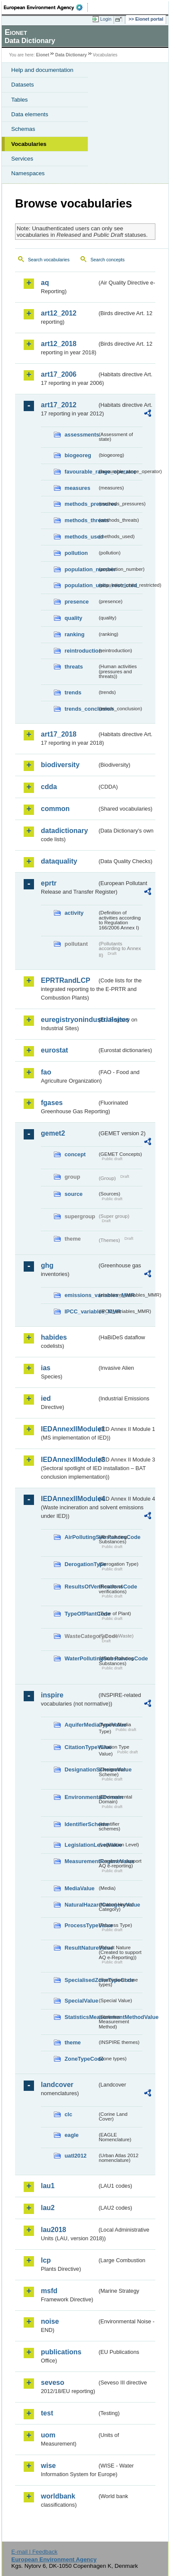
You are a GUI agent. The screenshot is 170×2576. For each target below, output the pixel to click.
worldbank (58, 2496)
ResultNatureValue (81, 1947)
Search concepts (107, 259)
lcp (46, 2260)
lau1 (48, 2185)
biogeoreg (78, 455)
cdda (49, 786)
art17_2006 (59, 374)
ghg (47, 1265)
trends (73, 692)
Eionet (42, 55)
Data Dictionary (71, 55)
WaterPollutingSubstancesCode (81, 1658)
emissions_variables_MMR (81, 1295)
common (55, 808)
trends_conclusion (81, 709)
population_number (81, 569)
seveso (52, 2382)
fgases (52, 1102)
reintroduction (81, 650)
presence (77, 601)
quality (73, 618)
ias (45, 1368)
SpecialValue (81, 2000)
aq (45, 282)
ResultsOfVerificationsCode (81, 1586)
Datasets (22, 84)
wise (48, 2465)
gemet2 (53, 1133)
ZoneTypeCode (81, 2059)
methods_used (81, 536)
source (74, 1194)
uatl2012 (76, 2155)
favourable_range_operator (81, 471)
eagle (72, 2135)
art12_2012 (59, 313)
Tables (19, 99)
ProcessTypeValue (81, 1925)
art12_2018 (59, 343)
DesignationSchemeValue (81, 1769)
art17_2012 (59, 405)
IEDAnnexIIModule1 (69, 1429)
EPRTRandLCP (65, 980)
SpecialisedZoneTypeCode (81, 1980)
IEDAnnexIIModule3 (69, 1459)
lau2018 (53, 2229)
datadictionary (64, 830)
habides (54, 1337)
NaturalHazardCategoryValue (81, 1904)
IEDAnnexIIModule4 (69, 1498)
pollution (76, 553)
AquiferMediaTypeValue (81, 1724)
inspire (52, 1695)
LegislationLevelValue (81, 1845)
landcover (57, 2084)
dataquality (59, 861)
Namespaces (28, 173)
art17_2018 (59, 734)
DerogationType (81, 1564)
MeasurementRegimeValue (81, 1861)
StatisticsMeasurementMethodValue (81, 2017)
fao (46, 1072)
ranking (74, 634)
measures (77, 488)
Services (22, 158)
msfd (49, 2290)
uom (48, 2435)
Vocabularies (28, 144)
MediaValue (80, 1888)
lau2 (48, 2207)
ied (46, 1398)
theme (73, 2042)
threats (74, 666)
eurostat (54, 1050)
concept (75, 1154)
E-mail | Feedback (34, 2551)
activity (74, 913)
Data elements (29, 114)
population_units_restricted (81, 585)
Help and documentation (42, 70)
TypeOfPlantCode (81, 1613)
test (47, 2413)
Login (105, 19)
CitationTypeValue (81, 1747)
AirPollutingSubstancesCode (81, 1537)
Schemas (23, 129)
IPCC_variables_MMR (81, 1311)
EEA (46, 7)
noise (50, 2321)
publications (61, 2352)
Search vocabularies (49, 259)
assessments (81, 434)
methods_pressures (81, 504)
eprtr (48, 883)
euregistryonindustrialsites (69, 1019)
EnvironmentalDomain (81, 1797)
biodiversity (60, 764)
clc (68, 2114)
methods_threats (81, 520)
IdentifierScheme (81, 1824)
